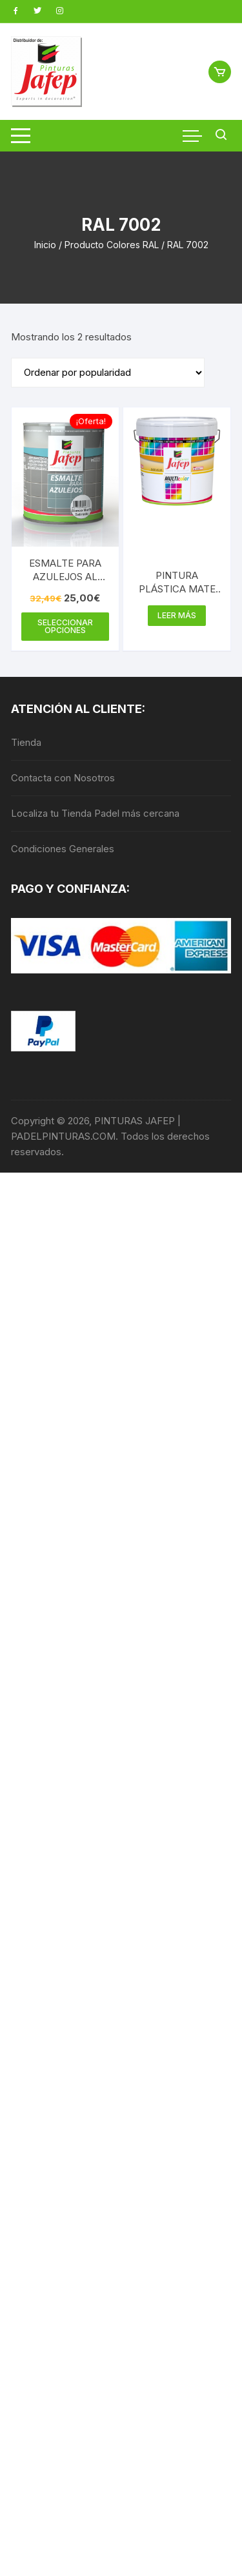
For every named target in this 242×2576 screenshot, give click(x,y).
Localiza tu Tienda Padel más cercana (95, 813)
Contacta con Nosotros (63, 778)
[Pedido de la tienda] (108, 372)
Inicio (45, 244)
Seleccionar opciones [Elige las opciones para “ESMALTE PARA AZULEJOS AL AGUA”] (65, 626)
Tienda (26, 742)
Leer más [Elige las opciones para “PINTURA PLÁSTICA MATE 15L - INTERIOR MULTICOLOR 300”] (176, 615)
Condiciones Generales (62, 849)
